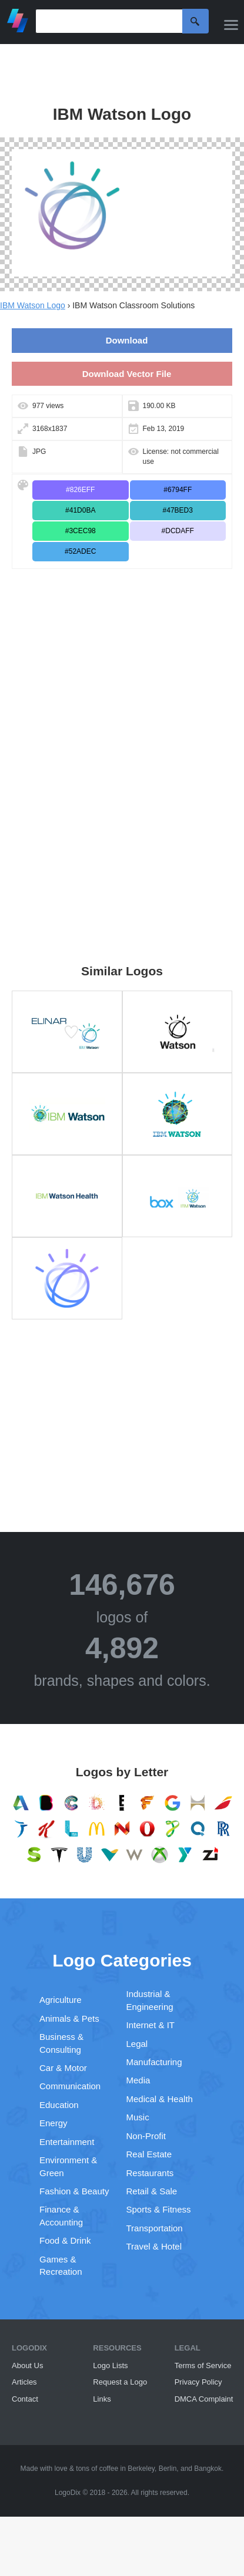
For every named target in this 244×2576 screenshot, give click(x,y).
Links (102, 2399)
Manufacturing (154, 2062)
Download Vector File (127, 374)
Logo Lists (110, 2365)
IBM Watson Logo (32, 305)
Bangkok (208, 2468)
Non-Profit (146, 2136)
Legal (137, 2044)
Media (138, 2080)
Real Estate (149, 2154)
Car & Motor (63, 2068)
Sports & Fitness (158, 2209)
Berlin (168, 2468)
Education (59, 2105)
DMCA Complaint (204, 2399)
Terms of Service (203, 2365)
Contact (25, 2399)
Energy (53, 2123)
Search (195, 21)
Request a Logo (120, 2382)
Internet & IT (150, 2025)
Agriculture (60, 2000)
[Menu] (231, 25)
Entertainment (66, 2142)
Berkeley (141, 2468)
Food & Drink (65, 2240)
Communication (70, 2086)
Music (137, 2117)
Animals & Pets (69, 2018)
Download (127, 340)
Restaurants (150, 2173)
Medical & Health (159, 2099)
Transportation (154, 2228)
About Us (27, 2365)
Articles (24, 2382)
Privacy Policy (198, 2382)
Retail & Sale (152, 2191)
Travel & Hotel (154, 2246)
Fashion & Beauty (74, 2191)
